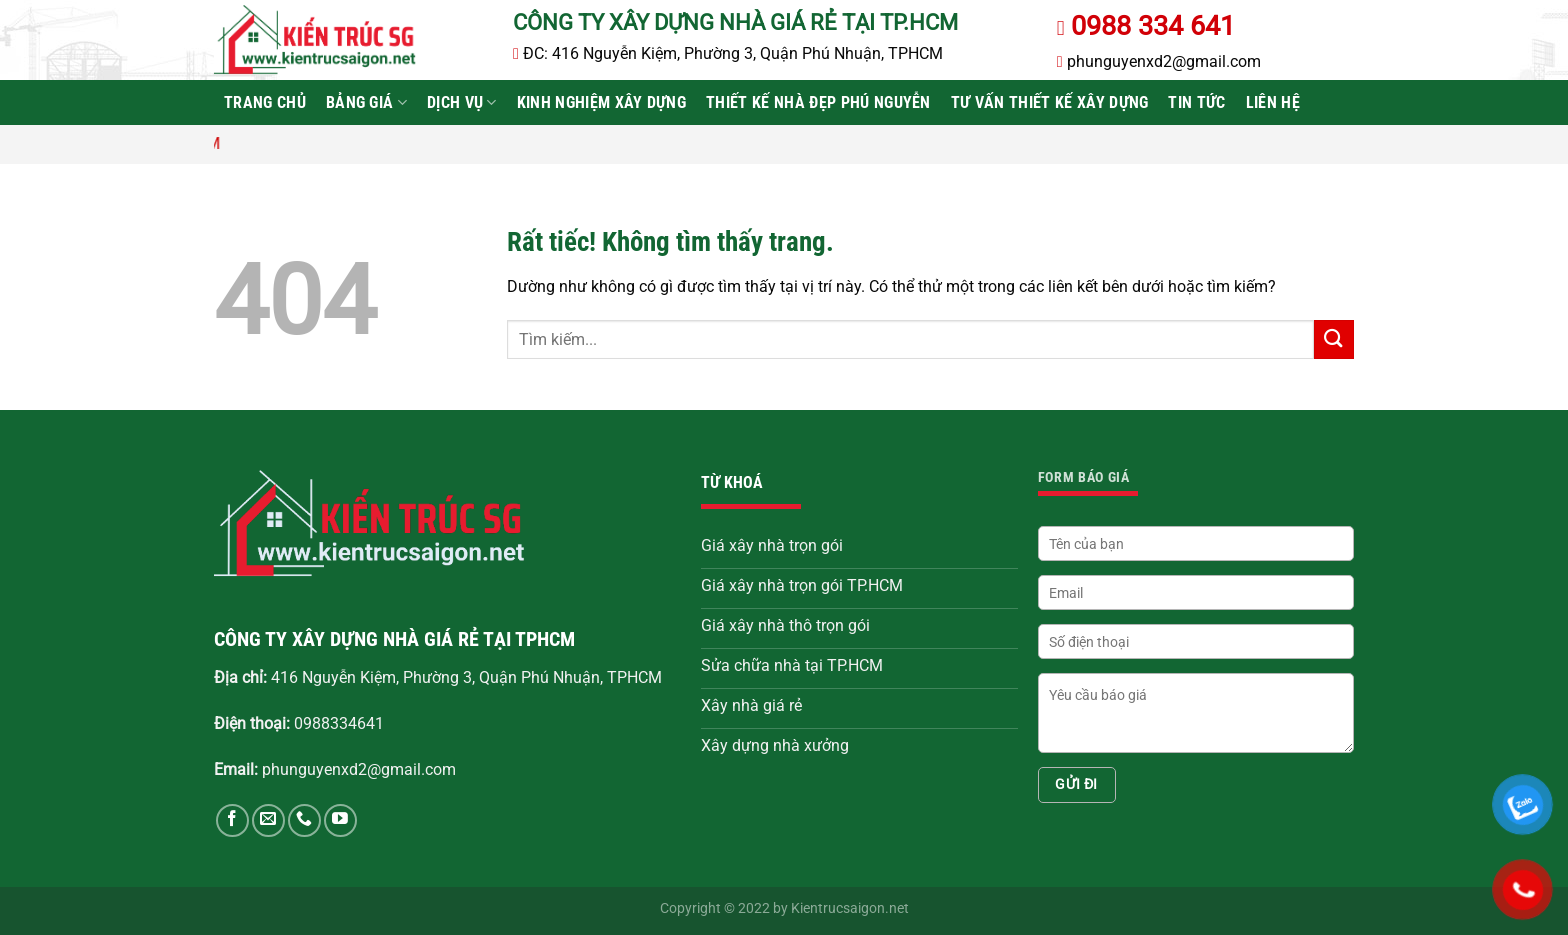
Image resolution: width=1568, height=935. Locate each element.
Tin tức (1196, 102)
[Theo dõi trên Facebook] (232, 820)
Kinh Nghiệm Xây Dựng (601, 102)
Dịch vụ (462, 102)
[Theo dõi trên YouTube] (340, 820)
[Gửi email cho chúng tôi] (268, 820)
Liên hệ (1273, 102)
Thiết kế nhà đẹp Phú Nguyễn (818, 102)
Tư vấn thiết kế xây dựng (1050, 102)
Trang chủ (265, 102)
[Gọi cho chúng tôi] (304, 820)
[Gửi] (1334, 339)
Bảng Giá (366, 102)
